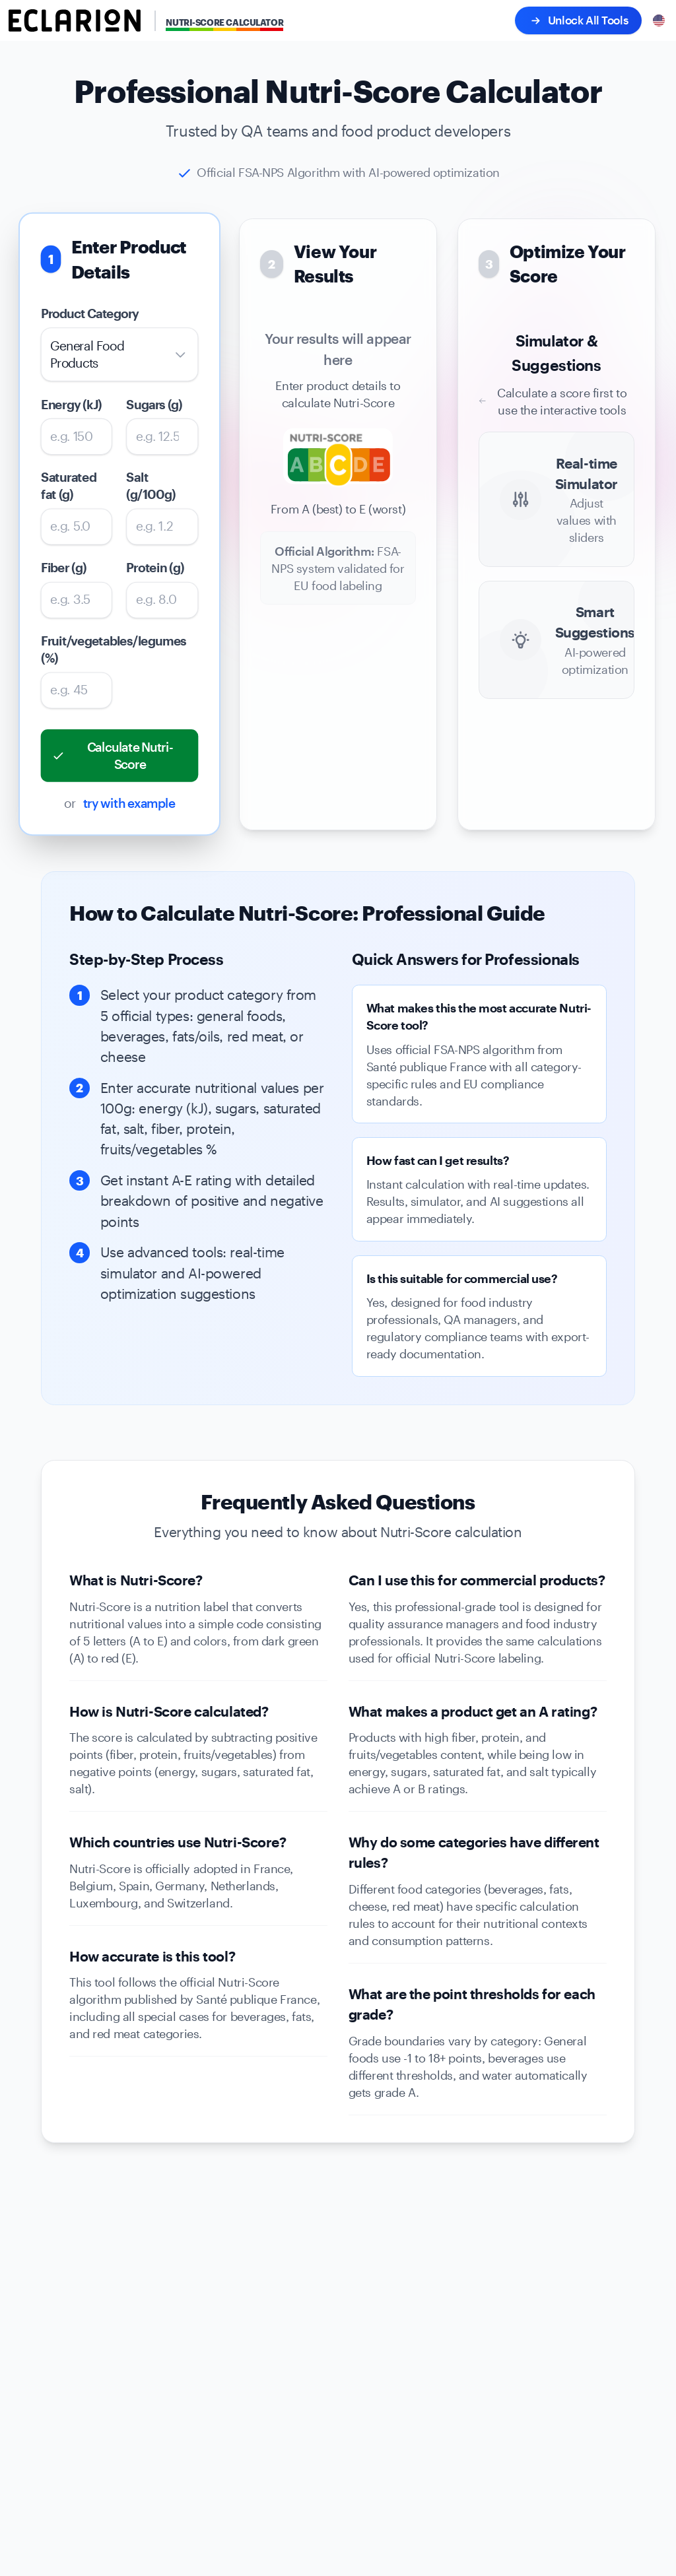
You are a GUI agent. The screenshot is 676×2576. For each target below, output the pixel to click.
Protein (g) (155, 567)
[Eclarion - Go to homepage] (75, 20)
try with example (129, 803)
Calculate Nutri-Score (112, 756)
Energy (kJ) (71, 404)
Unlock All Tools (578, 21)
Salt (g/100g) (151, 486)
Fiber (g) (63, 567)
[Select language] (659, 20)
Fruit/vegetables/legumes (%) (76, 650)
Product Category (90, 313)
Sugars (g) (155, 404)
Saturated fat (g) (68, 486)
